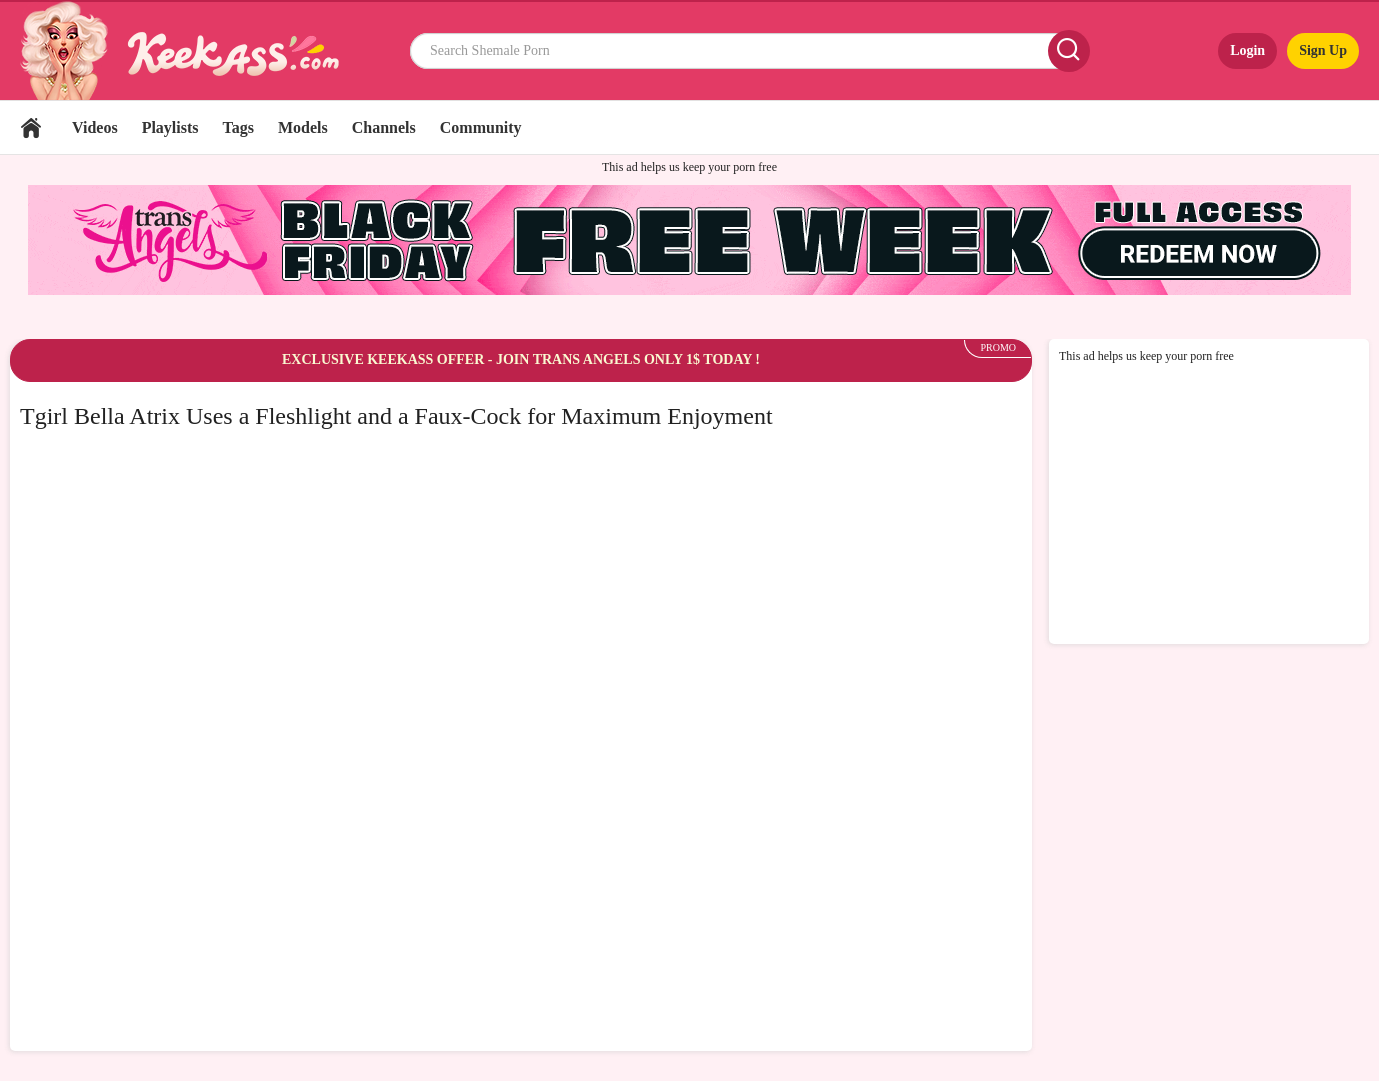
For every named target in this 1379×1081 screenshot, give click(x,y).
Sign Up (1323, 50)
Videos (95, 127)
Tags (238, 127)
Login (1247, 50)
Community (481, 127)
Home (31, 127)
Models (303, 127)
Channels (384, 127)
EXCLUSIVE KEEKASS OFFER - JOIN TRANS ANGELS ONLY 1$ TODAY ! (521, 359)
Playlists (170, 127)
